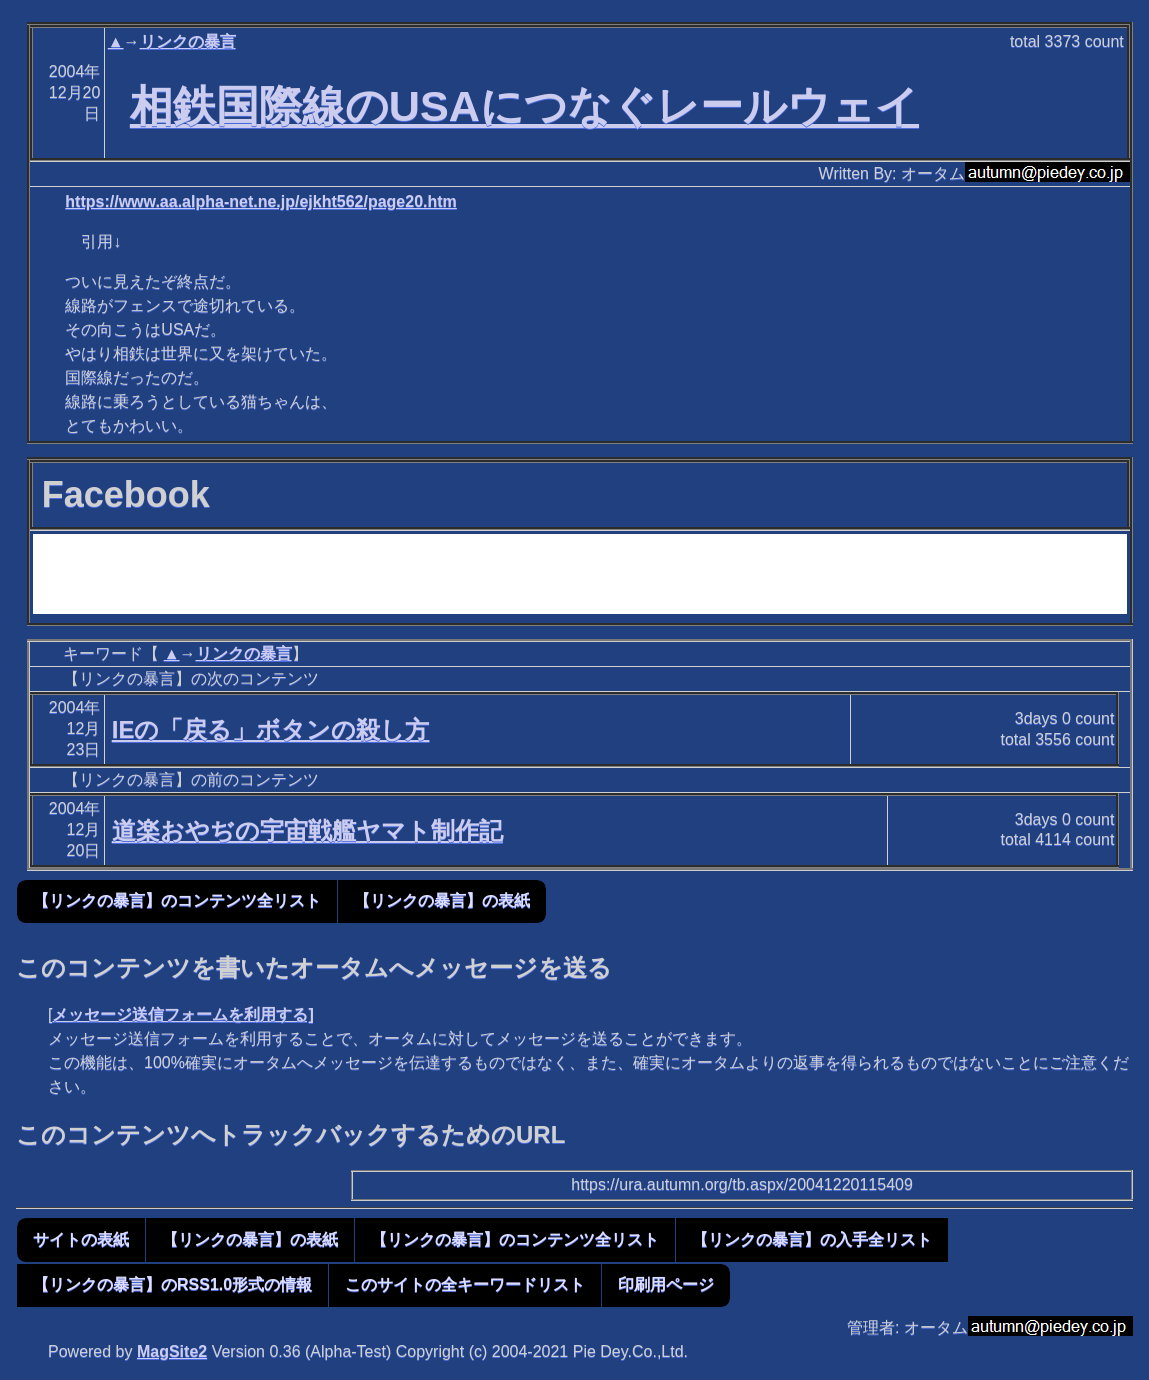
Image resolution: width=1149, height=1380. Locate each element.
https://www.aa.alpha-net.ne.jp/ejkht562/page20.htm (261, 201)
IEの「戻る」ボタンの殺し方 (271, 729)
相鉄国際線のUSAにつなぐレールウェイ (524, 106)
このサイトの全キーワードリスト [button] (465, 1284)
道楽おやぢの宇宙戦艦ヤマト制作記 (307, 830)
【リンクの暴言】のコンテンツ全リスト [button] (177, 900)
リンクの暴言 (188, 41)
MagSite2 (172, 1351)
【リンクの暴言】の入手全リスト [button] (812, 1239)
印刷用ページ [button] (666, 1284)
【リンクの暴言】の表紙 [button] (442, 900)
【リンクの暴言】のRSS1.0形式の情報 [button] (172, 1284)
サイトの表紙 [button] (81, 1239)
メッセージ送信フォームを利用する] (182, 1014)
